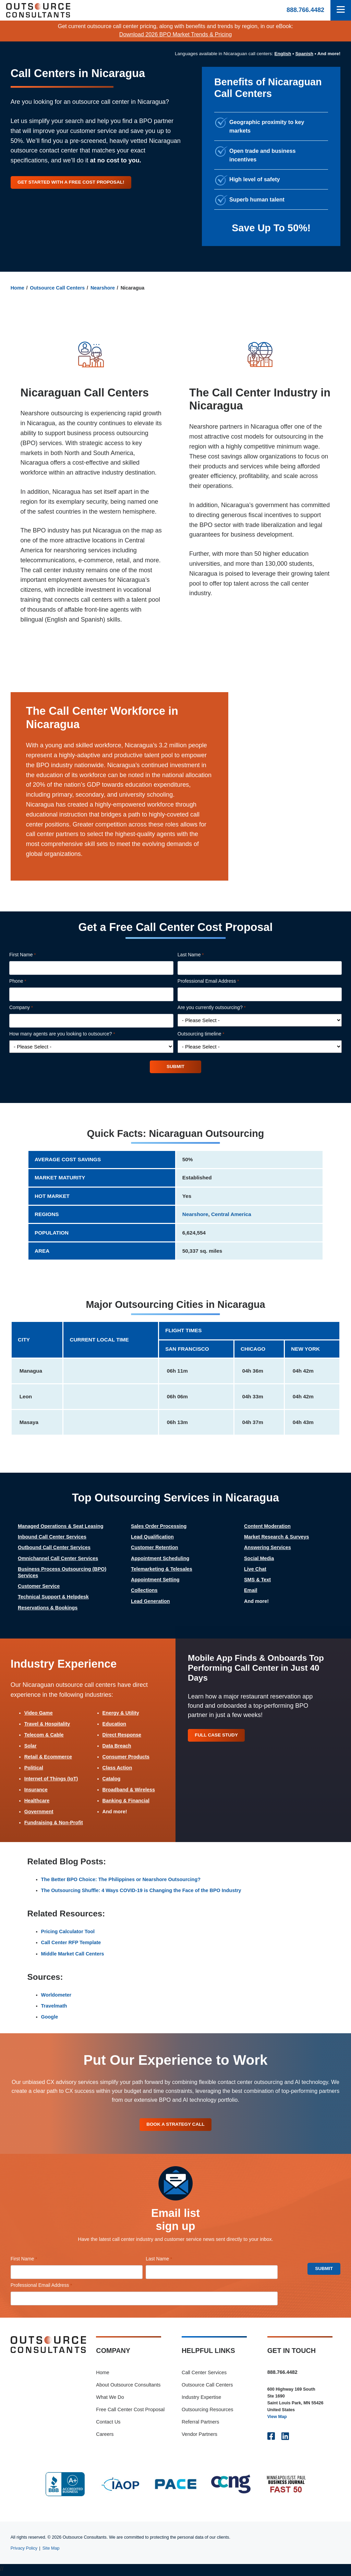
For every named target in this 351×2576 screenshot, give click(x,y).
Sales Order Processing (158, 1527)
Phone (27, 981)
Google (49, 2017)
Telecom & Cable (44, 1735)
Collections (144, 1591)
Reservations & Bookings (47, 1608)
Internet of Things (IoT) (51, 1779)
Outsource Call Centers (57, 288)
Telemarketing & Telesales (161, 1569)
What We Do (110, 2399)
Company (30, 1007)
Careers (104, 2436)
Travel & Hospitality (47, 1724)
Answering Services (267, 1548)
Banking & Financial (126, 1801)
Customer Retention (154, 1548)
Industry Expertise (201, 2399)
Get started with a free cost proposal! (74, 182)
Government (38, 1812)
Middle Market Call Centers (72, 1954)
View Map (277, 2418)
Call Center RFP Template (71, 1943)
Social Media (259, 1559)
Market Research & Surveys (276, 1537)
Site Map (51, 2550)
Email (250, 1591)
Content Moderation (267, 1527)
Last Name (200, 955)
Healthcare (37, 1801)
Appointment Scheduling (160, 1559)
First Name (32, 955)
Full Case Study (218, 1736)
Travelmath (54, 2006)
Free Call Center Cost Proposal (130, 2411)
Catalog (111, 1779)
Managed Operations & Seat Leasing (61, 1527)
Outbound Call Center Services (54, 1548)
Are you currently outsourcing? (221, 1007)
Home (17, 288)
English (283, 53)
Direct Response (122, 1735)
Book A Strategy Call (175, 2126)
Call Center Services (204, 2374)
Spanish (304, 53)
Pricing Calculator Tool (68, 1932)
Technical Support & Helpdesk (53, 1597)
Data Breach (116, 1746)
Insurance (36, 1790)
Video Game (38, 1713)
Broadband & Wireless (128, 1790)
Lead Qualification (152, 1537)
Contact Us (108, 2424)
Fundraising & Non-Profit (53, 1823)
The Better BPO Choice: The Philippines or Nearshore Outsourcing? (121, 1880)
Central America (231, 1215)
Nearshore (102, 288)
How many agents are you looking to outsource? (71, 1034)
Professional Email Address (218, 981)
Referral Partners (200, 2424)
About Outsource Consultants (128, 2387)
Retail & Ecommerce (48, 1757)
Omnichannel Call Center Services (58, 1559)
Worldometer (56, 1995)
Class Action (117, 1768)
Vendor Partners (199, 2436)
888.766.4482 (305, 10)
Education (114, 1724)
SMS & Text (257, 1580)
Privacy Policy (24, 2550)
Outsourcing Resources (207, 2411)
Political (33, 1768)
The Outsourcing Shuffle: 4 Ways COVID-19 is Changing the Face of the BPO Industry (141, 1891)
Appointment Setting (155, 1580)
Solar (30, 1746)
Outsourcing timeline (210, 1034)
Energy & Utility (120, 1713)
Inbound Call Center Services (52, 1537)
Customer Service (39, 1587)
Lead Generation (150, 1602)
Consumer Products (126, 1757)
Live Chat (255, 1569)
